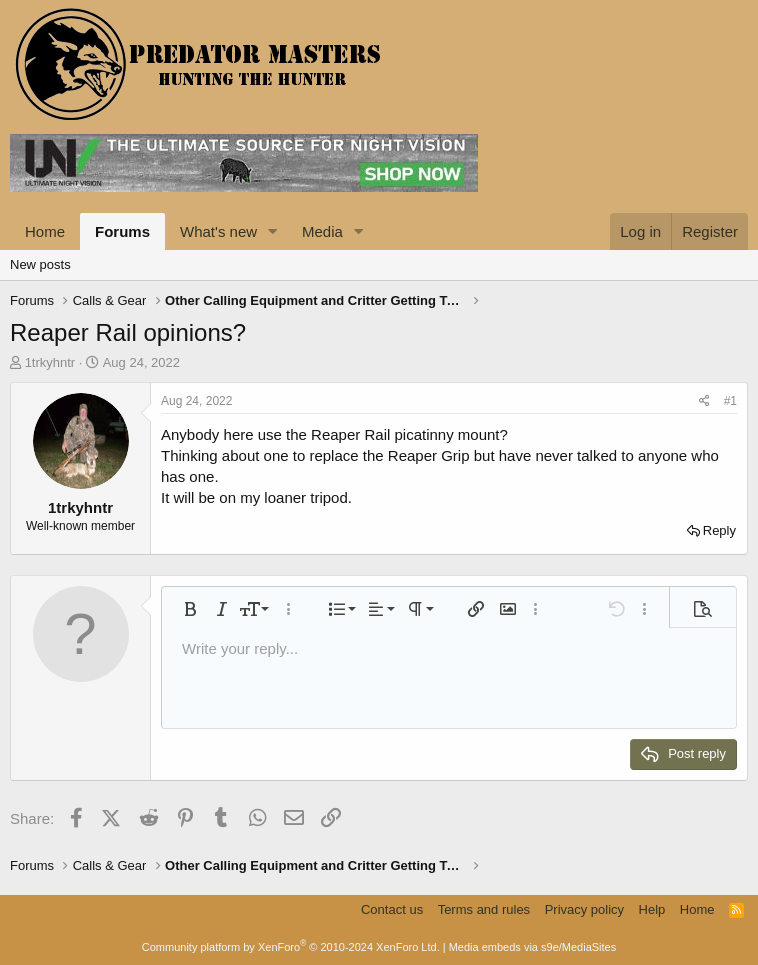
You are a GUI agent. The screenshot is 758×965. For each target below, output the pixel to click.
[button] (273, 231)
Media (322, 231)
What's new (218, 231)
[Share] (704, 401)
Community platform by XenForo (291, 947)
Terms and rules (484, 909)
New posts (40, 264)
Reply (719, 530)
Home (45, 231)
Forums (122, 231)
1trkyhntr (50, 362)
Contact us (392, 909)
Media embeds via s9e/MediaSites (533, 947)
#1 (730, 401)
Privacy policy (584, 909)
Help (652, 909)
